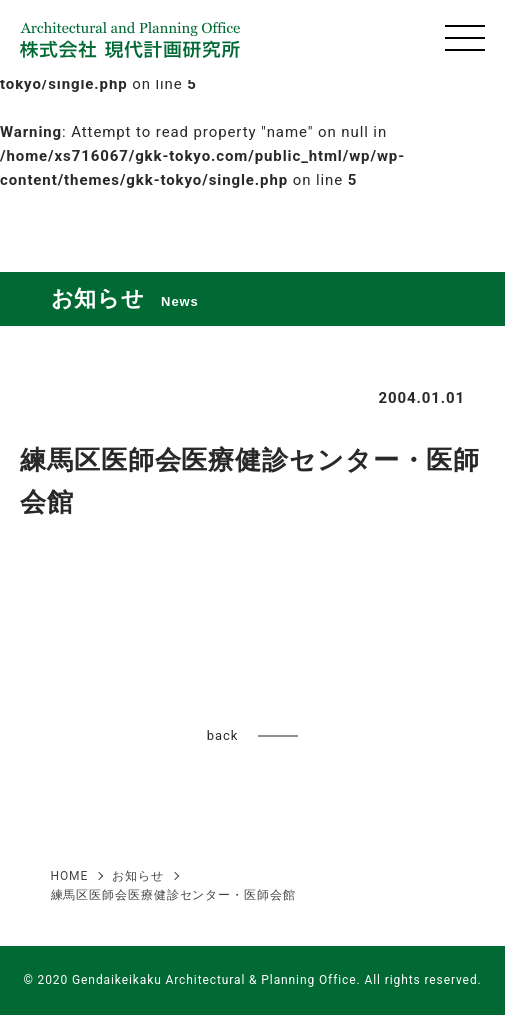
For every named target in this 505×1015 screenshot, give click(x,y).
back (222, 735)
